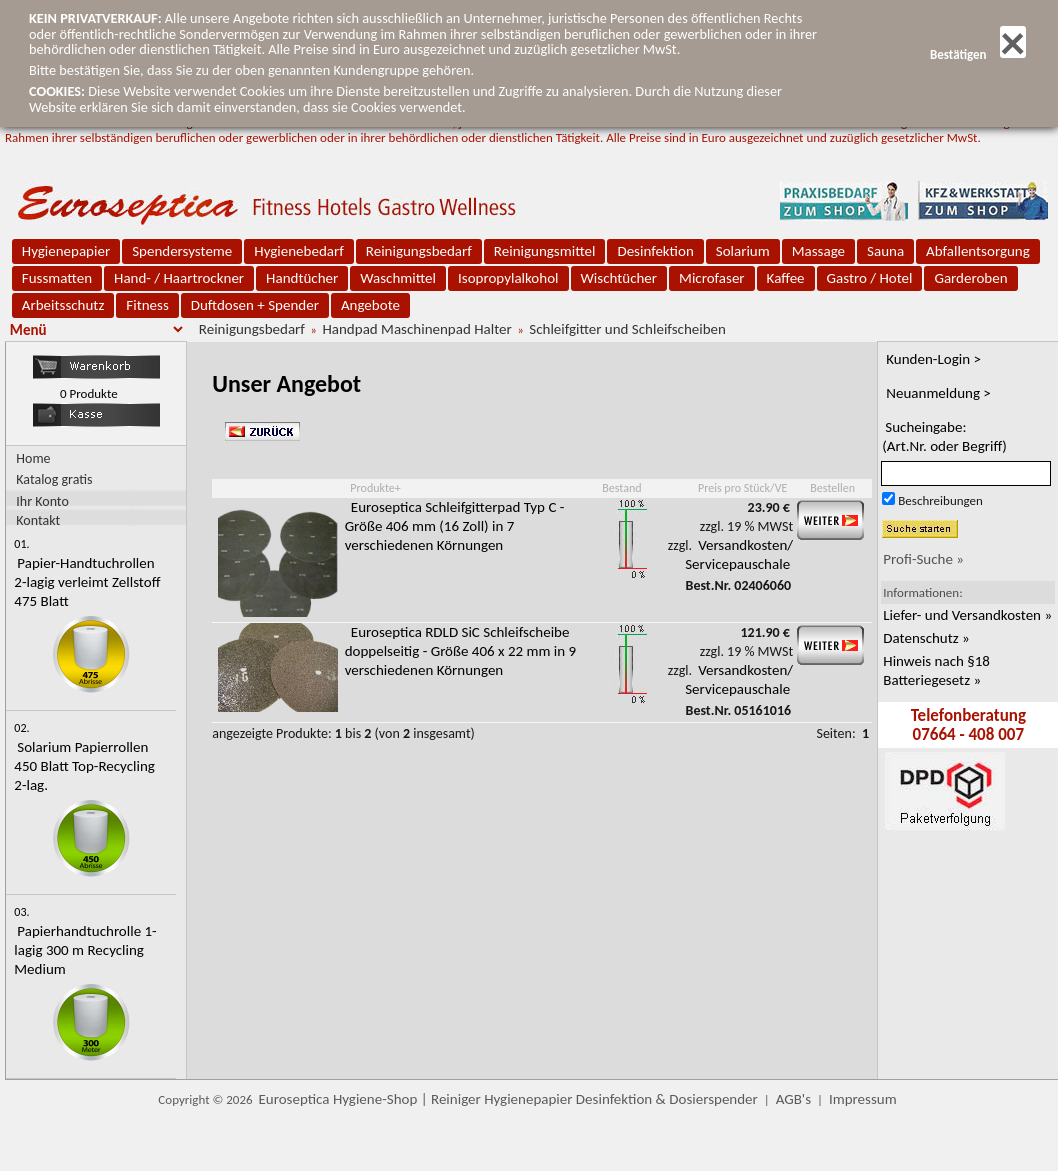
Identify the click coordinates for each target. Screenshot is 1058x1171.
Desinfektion (655, 251)
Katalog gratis (54, 479)
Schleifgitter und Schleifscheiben (627, 329)
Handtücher (302, 278)
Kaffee (786, 278)
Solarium (743, 251)
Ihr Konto (42, 500)
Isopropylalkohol (508, 278)
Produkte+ (375, 488)
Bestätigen (978, 54)
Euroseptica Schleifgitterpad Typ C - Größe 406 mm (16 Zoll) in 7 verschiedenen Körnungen (455, 526)
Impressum (863, 1099)
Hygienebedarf (298, 251)
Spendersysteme (182, 251)
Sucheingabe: (944, 436)
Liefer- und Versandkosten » (967, 615)
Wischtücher (619, 278)
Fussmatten (57, 278)
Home (33, 458)
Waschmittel (398, 278)
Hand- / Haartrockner (179, 278)
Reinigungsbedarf (419, 251)
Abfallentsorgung (978, 251)
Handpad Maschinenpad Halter (416, 329)
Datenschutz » (926, 638)
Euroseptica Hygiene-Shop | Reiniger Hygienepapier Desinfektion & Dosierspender (508, 1099)
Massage (818, 251)
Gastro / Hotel (870, 278)
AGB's (793, 1099)
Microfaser (712, 278)
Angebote (370, 305)
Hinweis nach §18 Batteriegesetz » (936, 670)
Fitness (147, 305)
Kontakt (38, 519)
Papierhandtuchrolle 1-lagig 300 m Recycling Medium (85, 950)
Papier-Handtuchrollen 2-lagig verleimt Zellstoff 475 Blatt (87, 582)
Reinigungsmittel (545, 251)
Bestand (621, 488)
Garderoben (970, 278)
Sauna (885, 251)
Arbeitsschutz (63, 305)
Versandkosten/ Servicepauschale (739, 554)
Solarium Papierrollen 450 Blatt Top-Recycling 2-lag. (84, 766)
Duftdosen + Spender (255, 305)
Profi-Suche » (923, 559)
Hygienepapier (66, 251)
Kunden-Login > (933, 359)
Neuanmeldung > (938, 393)
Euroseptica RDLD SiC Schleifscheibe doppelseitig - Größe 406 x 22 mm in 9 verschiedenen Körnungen (461, 651)
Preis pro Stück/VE (742, 488)
